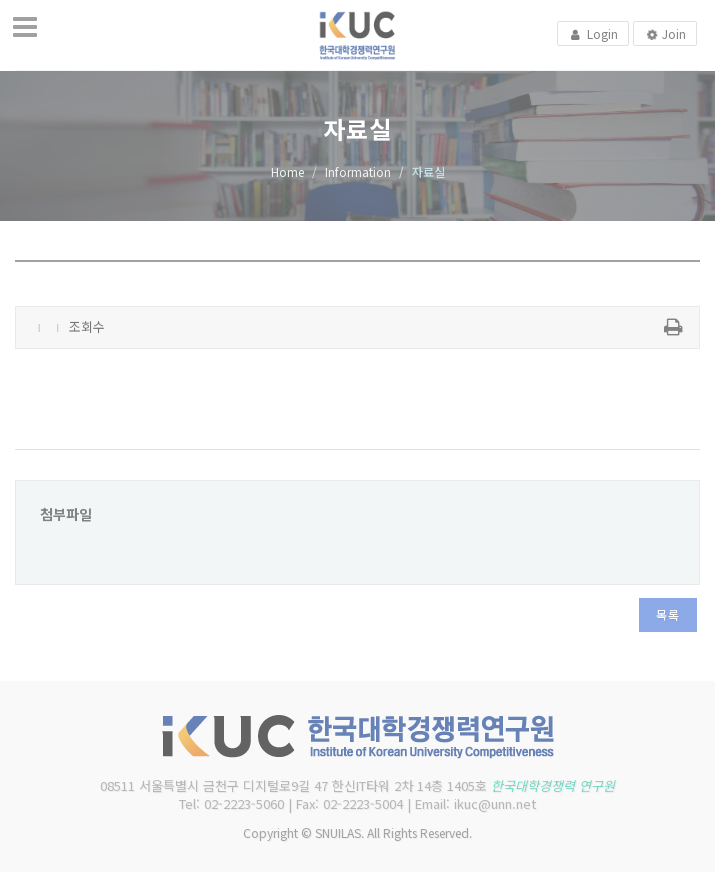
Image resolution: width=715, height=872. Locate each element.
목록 (668, 614)
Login (592, 33)
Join (664, 35)
